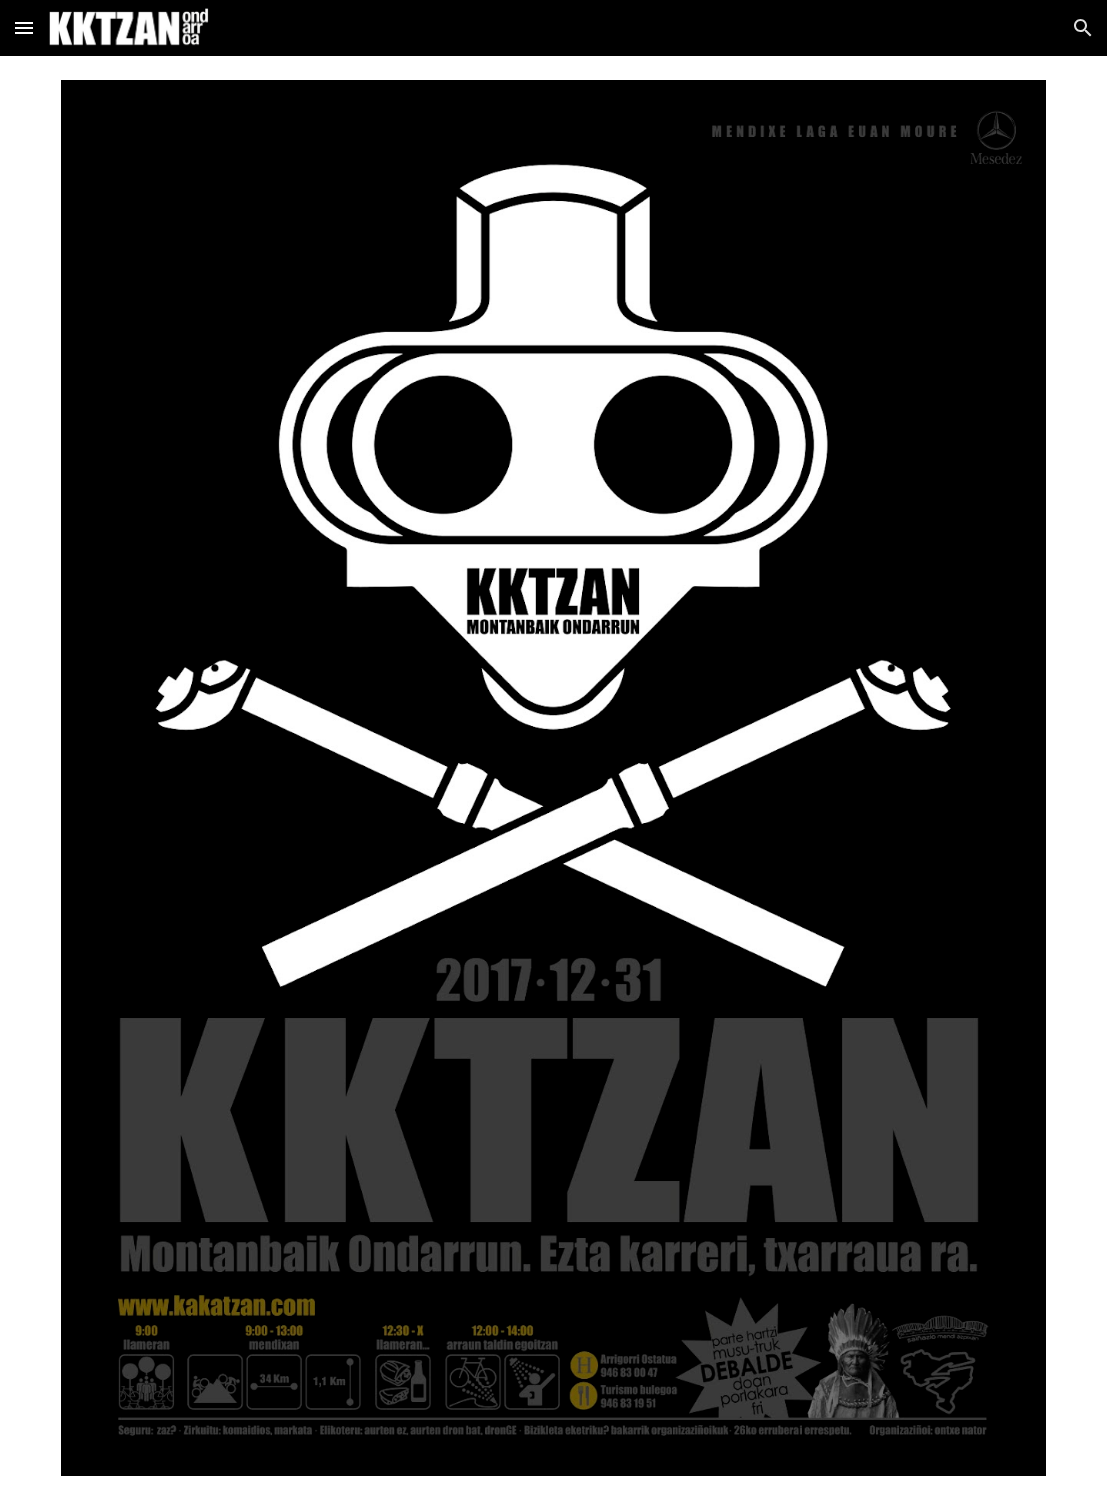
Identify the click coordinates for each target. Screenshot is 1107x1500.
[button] (24, 27)
